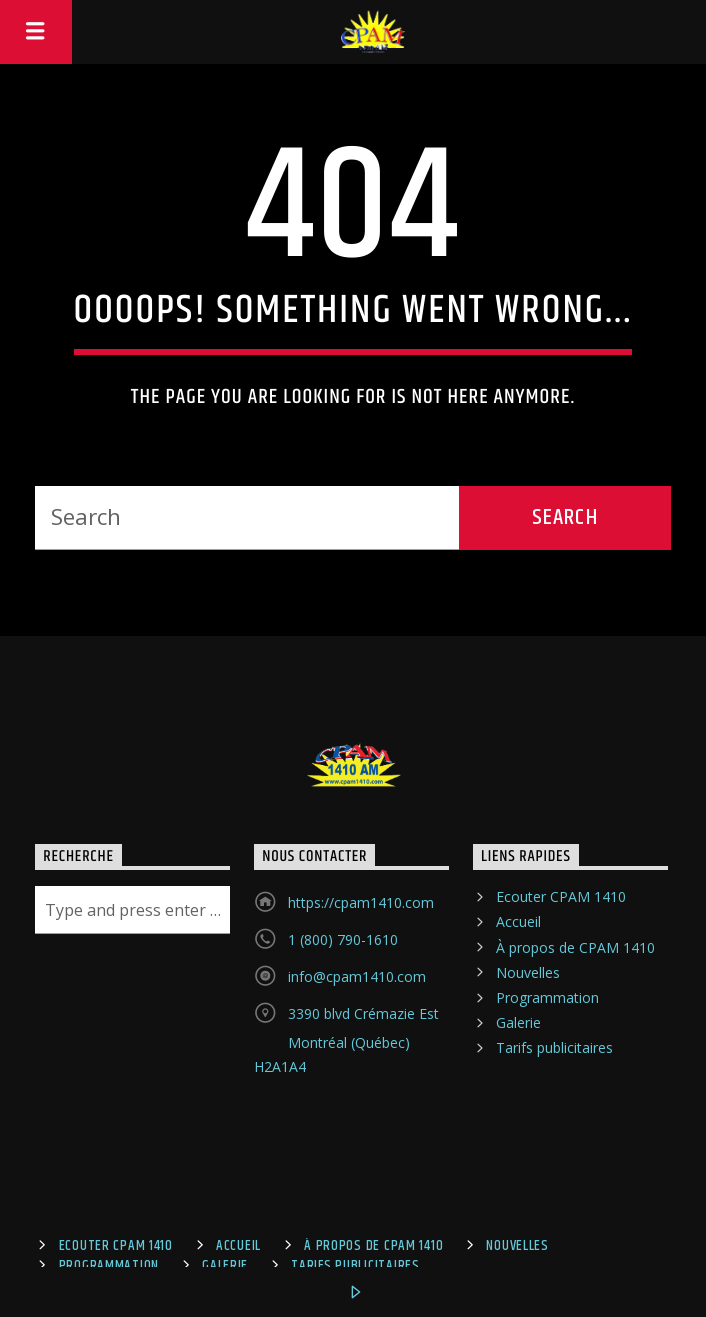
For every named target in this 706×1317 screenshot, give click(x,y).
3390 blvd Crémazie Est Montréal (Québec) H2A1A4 (346, 1040)
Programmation (547, 997)
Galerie (518, 1022)
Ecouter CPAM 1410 (561, 896)
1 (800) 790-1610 (343, 939)
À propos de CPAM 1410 (575, 947)
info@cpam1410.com (357, 976)
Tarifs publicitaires (554, 1047)
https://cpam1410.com (361, 902)
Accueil (518, 921)
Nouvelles (528, 972)
